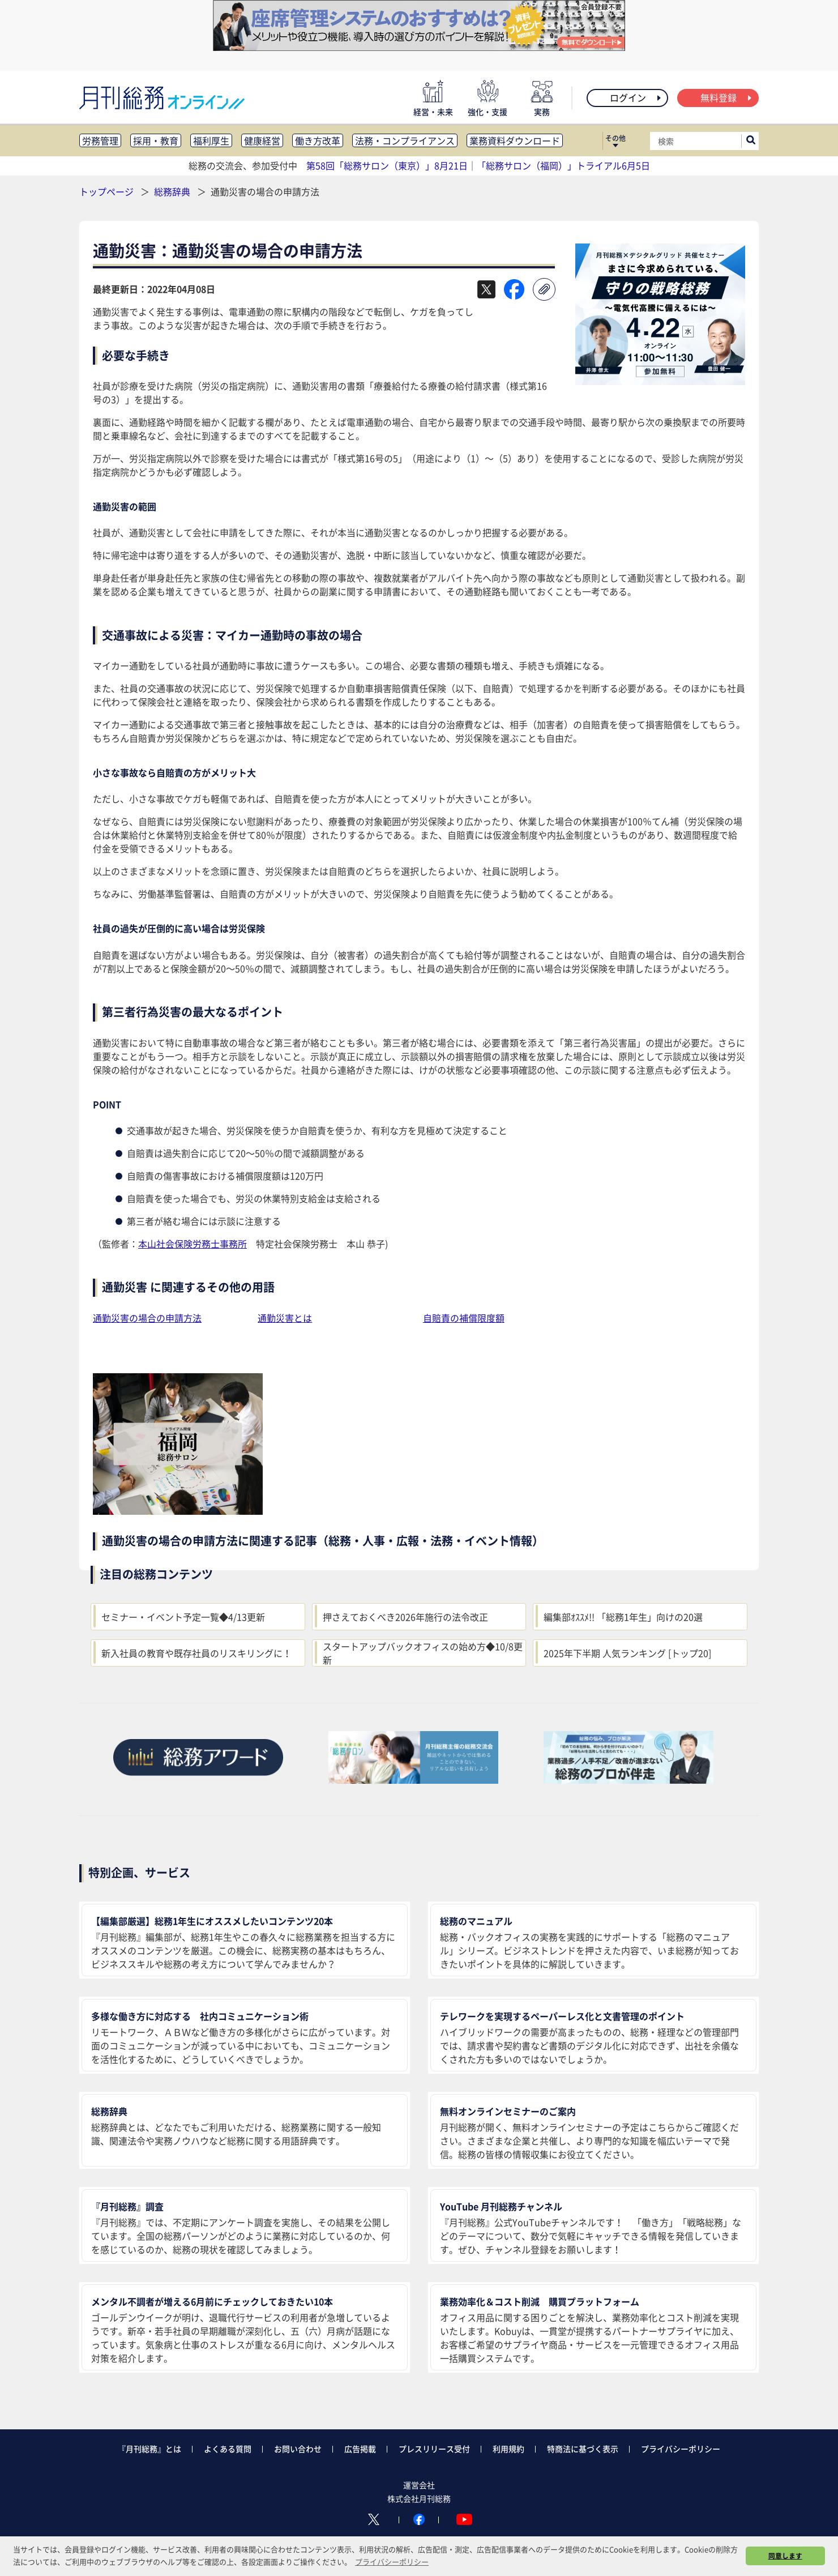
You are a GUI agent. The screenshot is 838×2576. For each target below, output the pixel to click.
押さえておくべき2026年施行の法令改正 (405, 1617)
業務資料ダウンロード (514, 140)
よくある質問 (227, 2448)
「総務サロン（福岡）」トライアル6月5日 (563, 165)
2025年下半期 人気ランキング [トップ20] (627, 1653)
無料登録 (726, 97)
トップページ (106, 191)
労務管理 (100, 140)
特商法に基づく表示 (582, 2448)
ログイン (636, 97)
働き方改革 (317, 140)
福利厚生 (211, 140)
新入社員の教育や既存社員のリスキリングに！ (196, 1653)
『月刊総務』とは (149, 2448)
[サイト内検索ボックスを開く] (751, 141)
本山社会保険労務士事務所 (192, 1243)
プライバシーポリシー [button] (392, 2561)
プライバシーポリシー (680, 2448)
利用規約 (508, 2448)
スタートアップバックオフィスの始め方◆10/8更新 (423, 1653)
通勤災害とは (285, 1318)
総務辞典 (173, 191)
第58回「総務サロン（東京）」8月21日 (387, 165)
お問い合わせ (298, 2448)
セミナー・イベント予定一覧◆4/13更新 (183, 1617)
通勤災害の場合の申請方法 (147, 1318)
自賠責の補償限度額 (463, 1318)
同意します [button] (785, 2556)
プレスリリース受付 (434, 2448)
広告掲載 (360, 2448)
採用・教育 (155, 140)
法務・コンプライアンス (405, 140)
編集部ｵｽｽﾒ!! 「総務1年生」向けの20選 (623, 1617)
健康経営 (262, 140)
